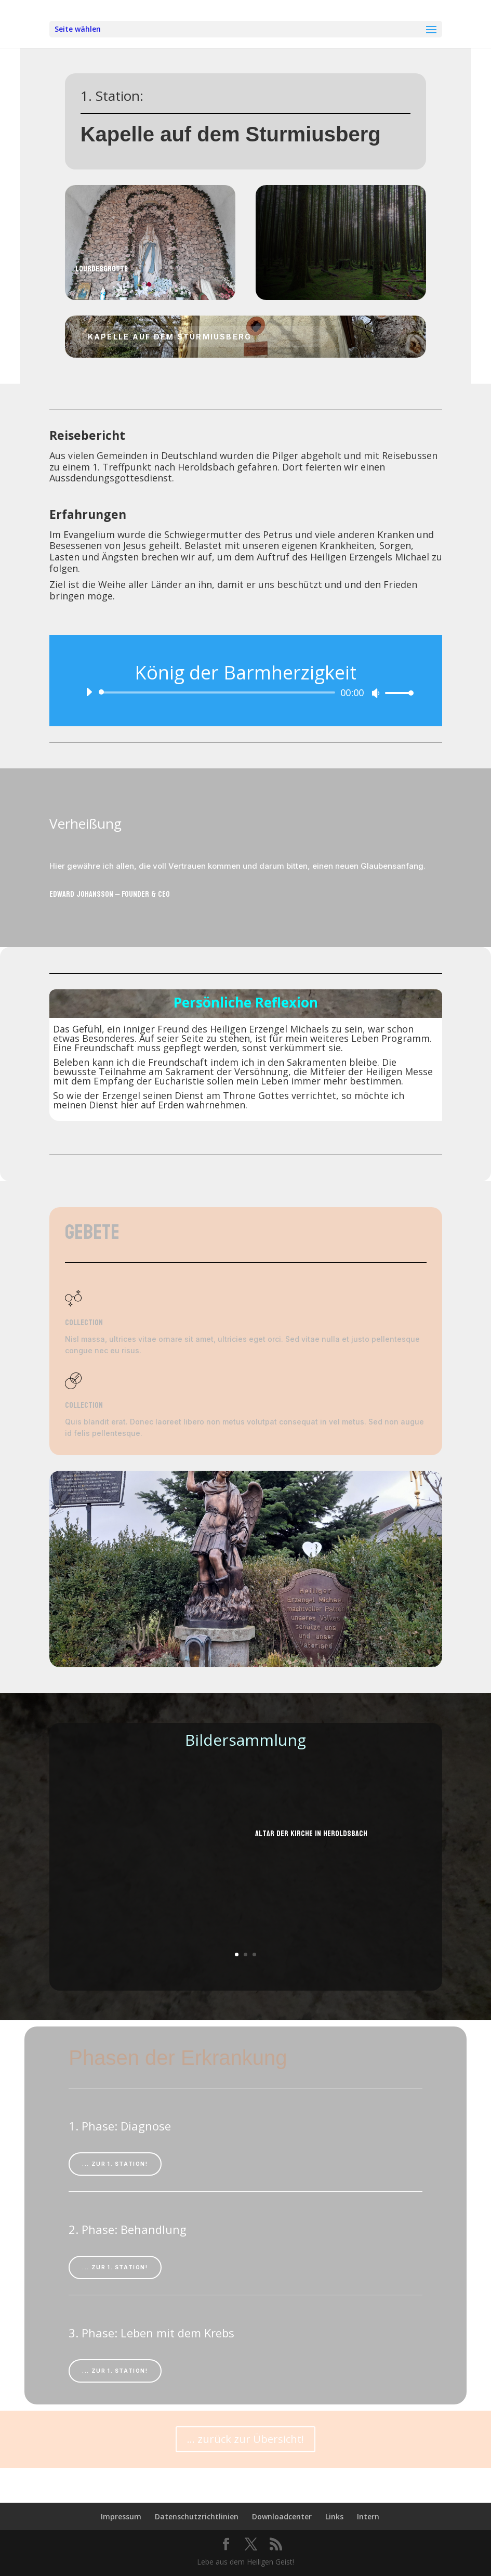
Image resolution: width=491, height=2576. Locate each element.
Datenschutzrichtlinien (196, 2516)
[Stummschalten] (375, 693)
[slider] (219, 692)
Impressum (121, 2516)
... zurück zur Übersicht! (245, 2439)
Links (334, 2516)
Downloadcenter (282, 2516)
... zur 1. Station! (115, 2164)
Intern (368, 2516)
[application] (246, 692)
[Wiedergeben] (89, 692)
